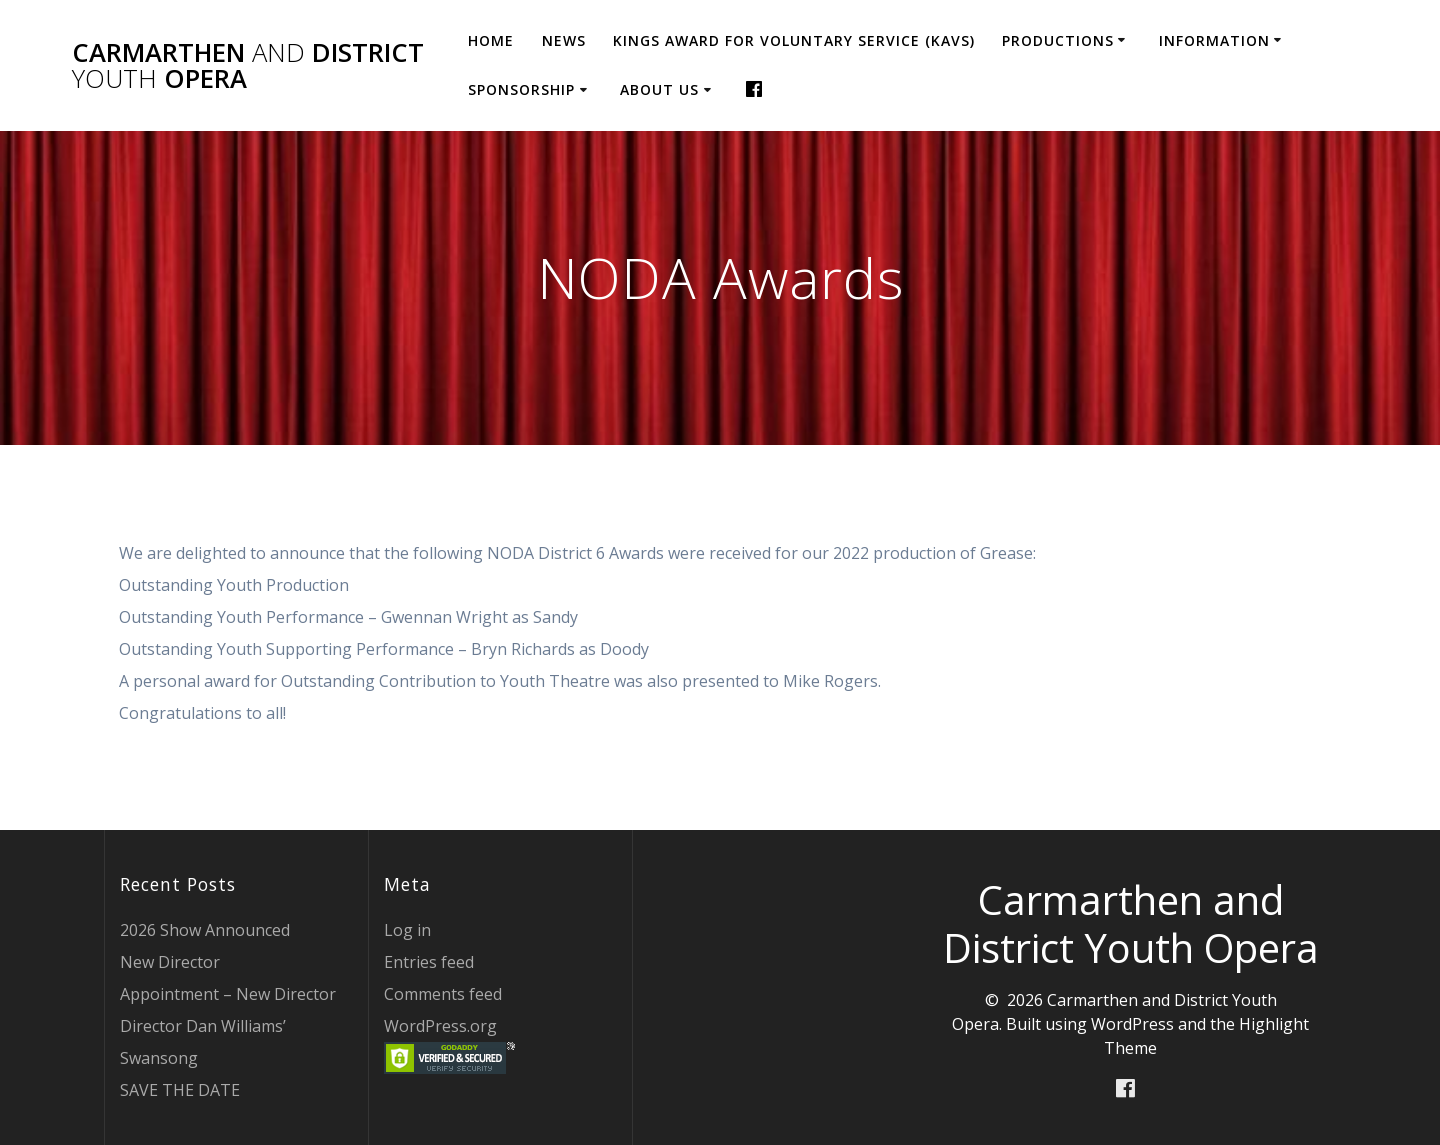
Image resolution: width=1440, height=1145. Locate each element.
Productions (1058, 40)
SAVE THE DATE (180, 1090)
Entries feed (429, 962)
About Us (659, 89)
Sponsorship (521, 89)
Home (491, 40)
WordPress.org (440, 1026)
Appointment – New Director (228, 994)
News (564, 40)
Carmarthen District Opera (248, 65)
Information (1214, 40)
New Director (170, 962)
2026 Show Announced (205, 930)
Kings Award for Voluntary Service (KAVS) (794, 40)
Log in (407, 930)
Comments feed (443, 994)
